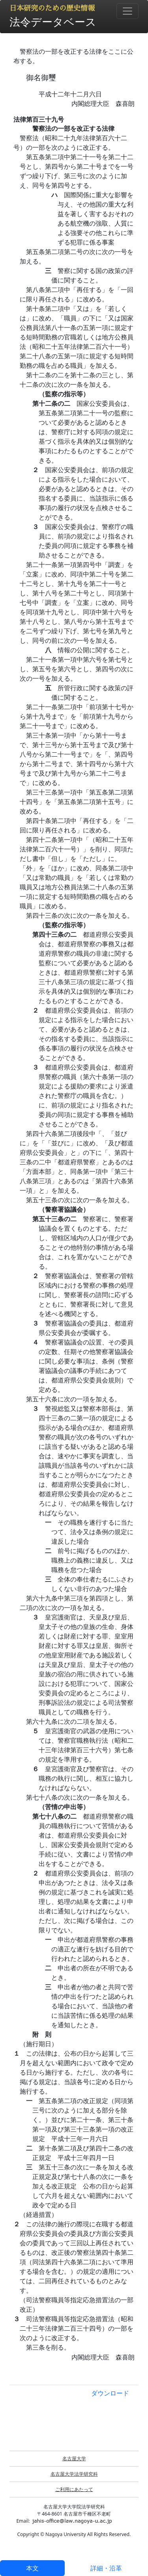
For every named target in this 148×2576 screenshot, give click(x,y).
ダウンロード (110, 2393)
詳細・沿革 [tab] (106, 2568)
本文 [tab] (32, 2568)
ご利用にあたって (74, 2489)
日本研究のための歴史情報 (52, 8)
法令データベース (52, 21)
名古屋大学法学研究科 (74, 2474)
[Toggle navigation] (127, 11)
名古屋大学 (74, 2458)
